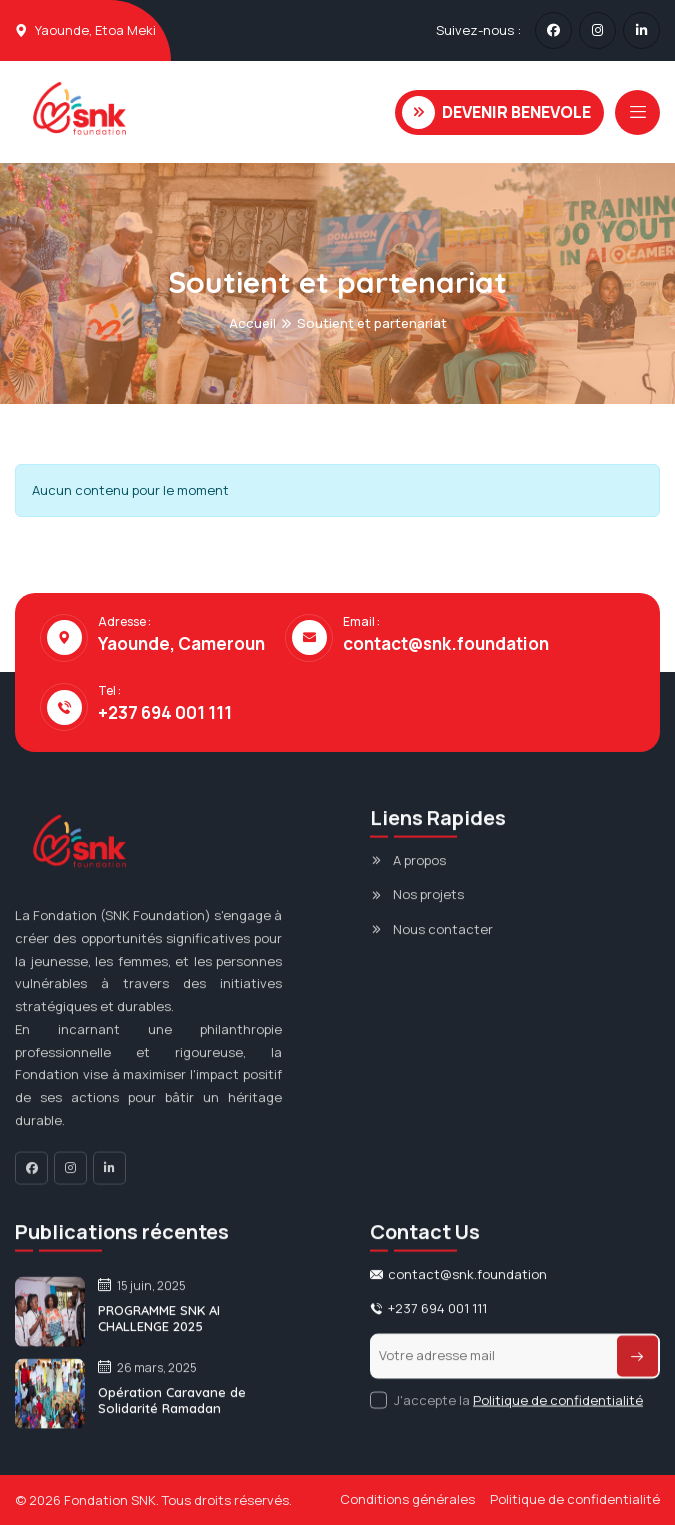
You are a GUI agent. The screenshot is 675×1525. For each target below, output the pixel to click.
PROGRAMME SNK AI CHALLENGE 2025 (159, 1327)
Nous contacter (443, 938)
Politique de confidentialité (558, 1408)
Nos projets (428, 903)
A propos (419, 869)
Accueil (252, 323)
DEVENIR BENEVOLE (496, 112)
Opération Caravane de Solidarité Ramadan (172, 1409)
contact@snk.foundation (446, 644)
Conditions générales (407, 1499)
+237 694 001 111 (165, 713)
